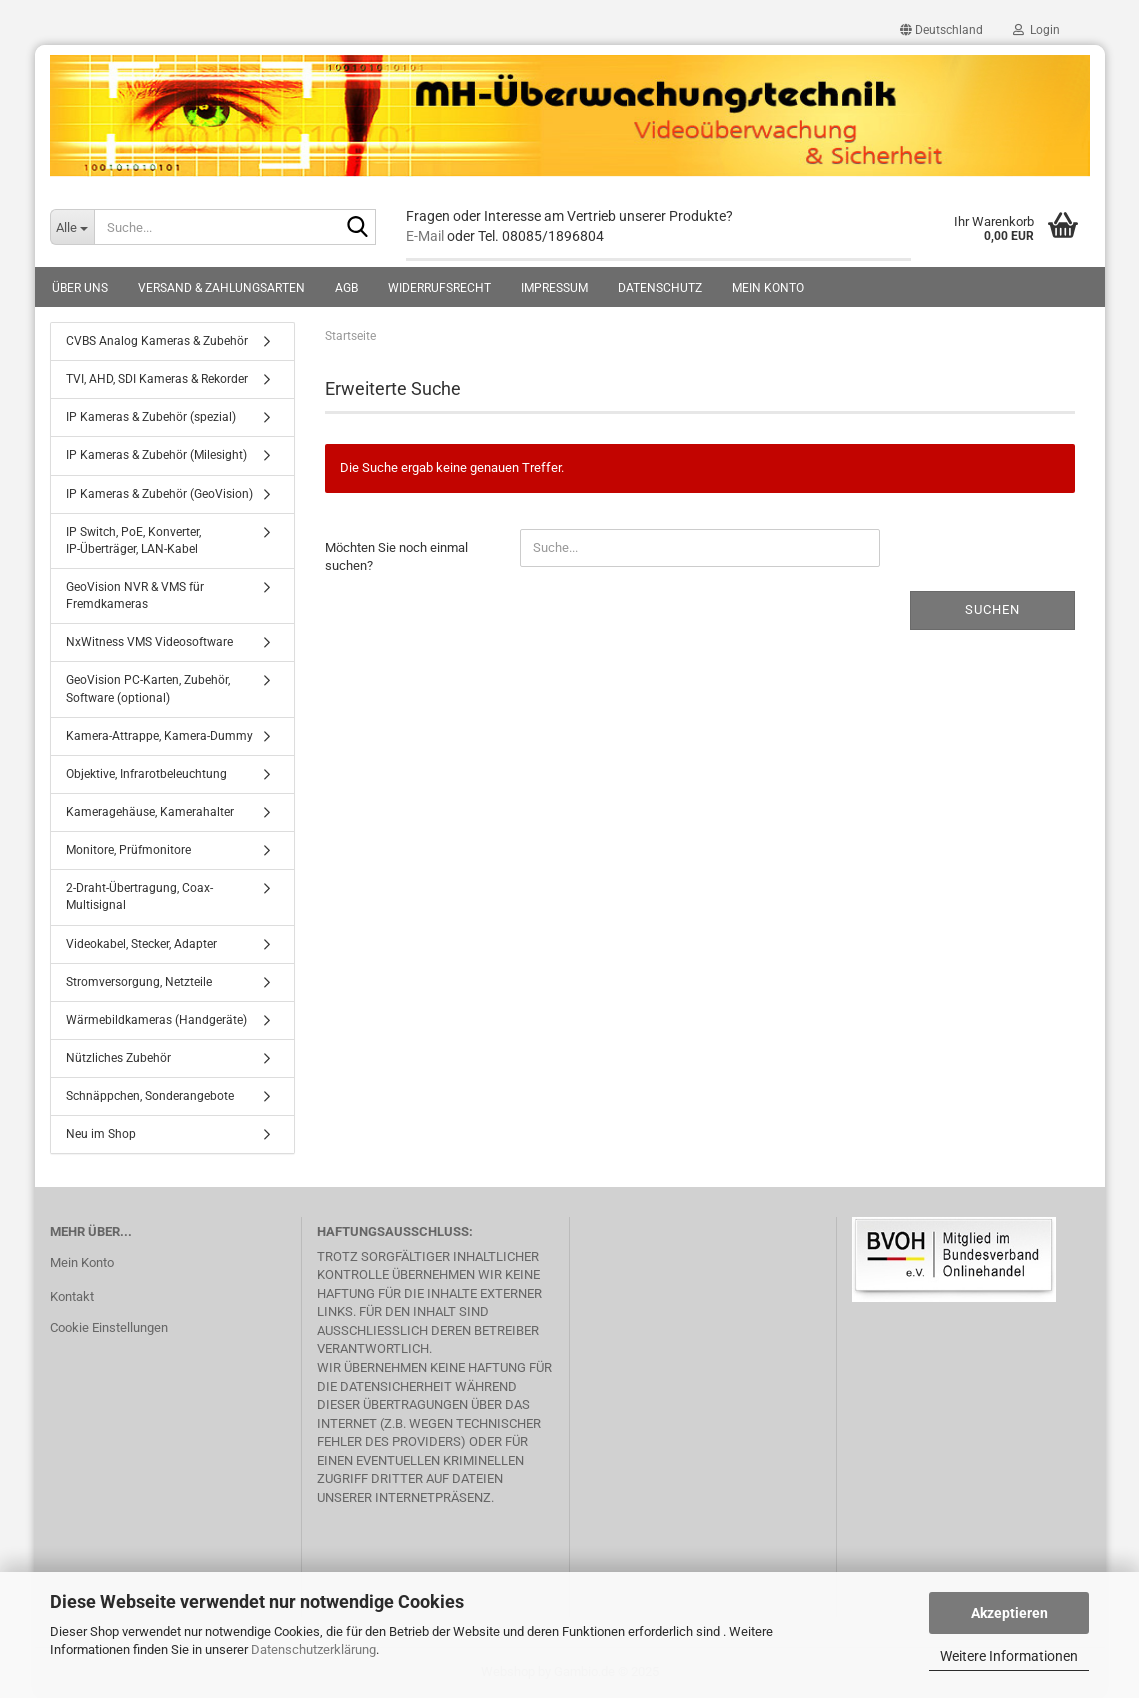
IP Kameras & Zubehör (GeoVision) (159, 494)
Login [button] (1036, 30)
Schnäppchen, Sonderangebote (150, 1096)
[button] (941, 30)
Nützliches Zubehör (118, 1058)
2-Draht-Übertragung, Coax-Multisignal (139, 896)
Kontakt (72, 1296)
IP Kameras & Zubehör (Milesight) (156, 455)
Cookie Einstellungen (109, 1327)
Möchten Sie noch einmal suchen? (396, 557)
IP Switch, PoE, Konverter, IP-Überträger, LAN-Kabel (133, 540)
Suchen (992, 609)
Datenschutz (660, 288)
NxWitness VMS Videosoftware (149, 642)
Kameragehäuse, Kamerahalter (150, 812)
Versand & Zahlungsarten (221, 288)
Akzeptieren (1009, 1613)
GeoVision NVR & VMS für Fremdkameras (135, 595)
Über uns (80, 288)
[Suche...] (72, 227)
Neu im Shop (101, 1134)
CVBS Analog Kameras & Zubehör (157, 341)
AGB (346, 288)
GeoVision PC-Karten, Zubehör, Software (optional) (148, 688)
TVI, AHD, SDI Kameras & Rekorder (157, 379)
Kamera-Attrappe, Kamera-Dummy (159, 736)
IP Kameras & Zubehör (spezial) (151, 417)
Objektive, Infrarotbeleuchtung (146, 774)
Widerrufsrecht (439, 288)
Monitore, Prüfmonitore (128, 850)
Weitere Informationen (1009, 1656)
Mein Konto (768, 288)
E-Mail (425, 236)
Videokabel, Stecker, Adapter (141, 944)
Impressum (554, 288)
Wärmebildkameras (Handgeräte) (156, 1020)
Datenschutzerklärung (313, 1649)
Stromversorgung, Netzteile (139, 982)
